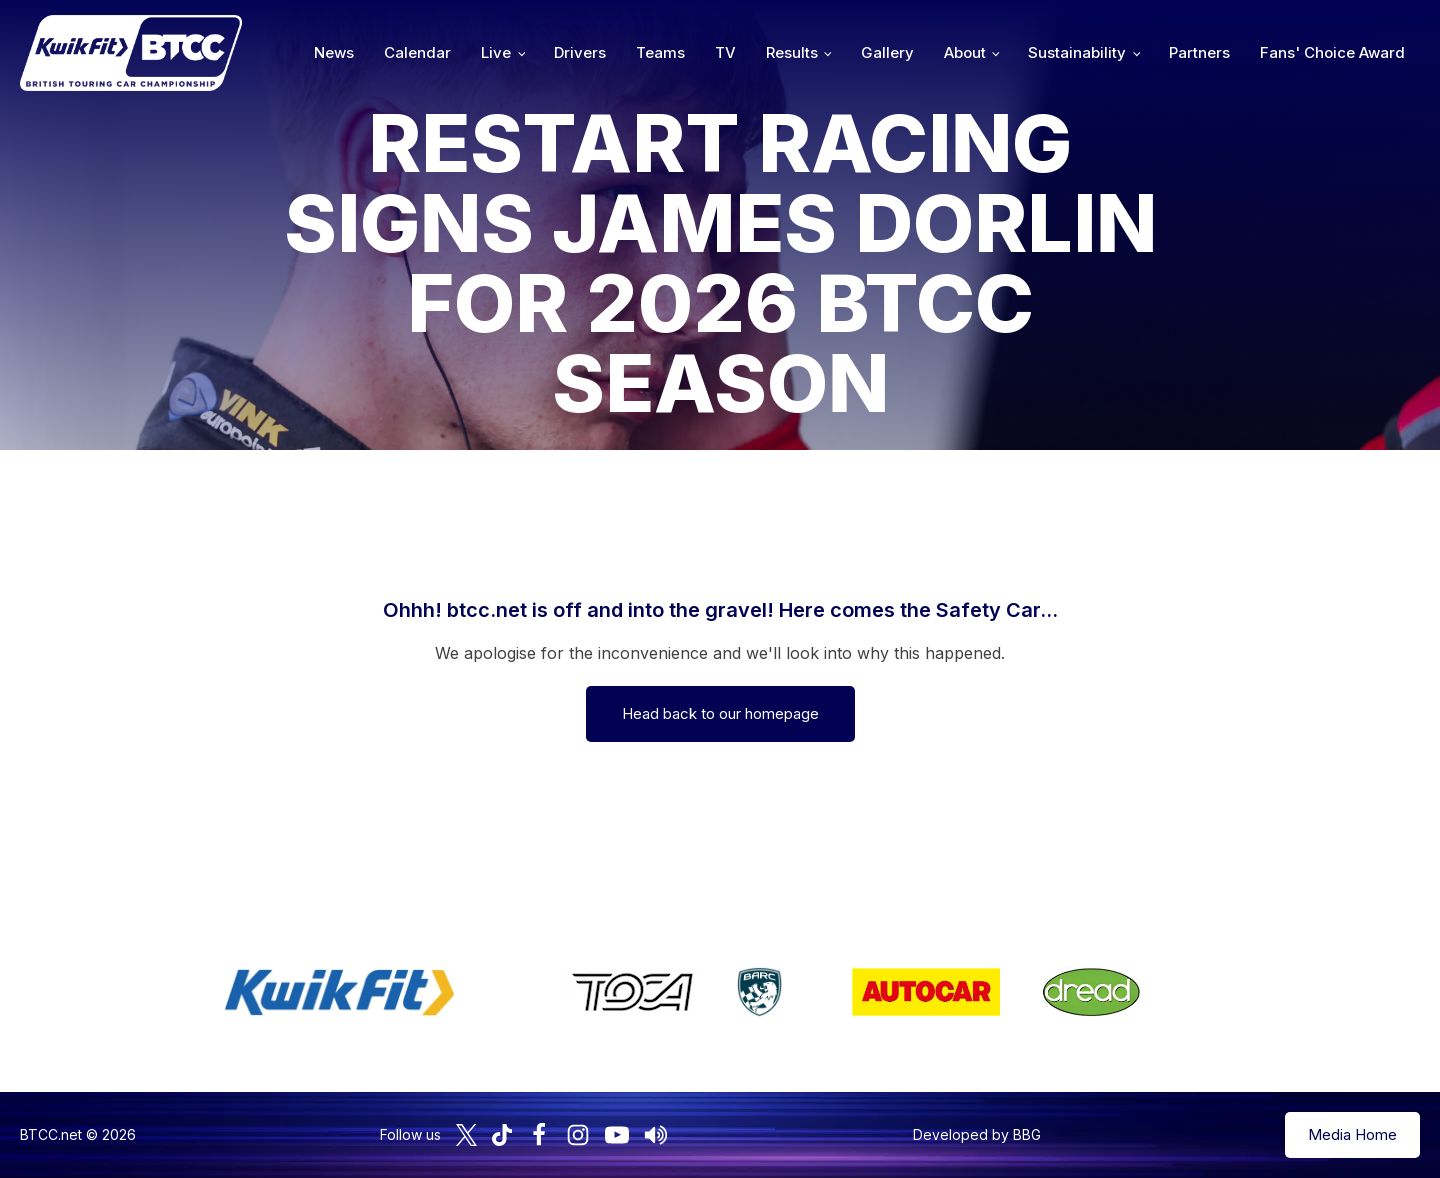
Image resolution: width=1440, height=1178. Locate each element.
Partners (1199, 52)
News (334, 52)
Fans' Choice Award (1332, 52)
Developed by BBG (977, 1134)
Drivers (580, 52)
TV (725, 52)
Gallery (887, 52)
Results (792, 52)
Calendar (417, 52)
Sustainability (1077, 52)
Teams (660, 52)
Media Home (1352, 1134)
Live (496, 52)
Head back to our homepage (720, 713)
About (965, 52)
